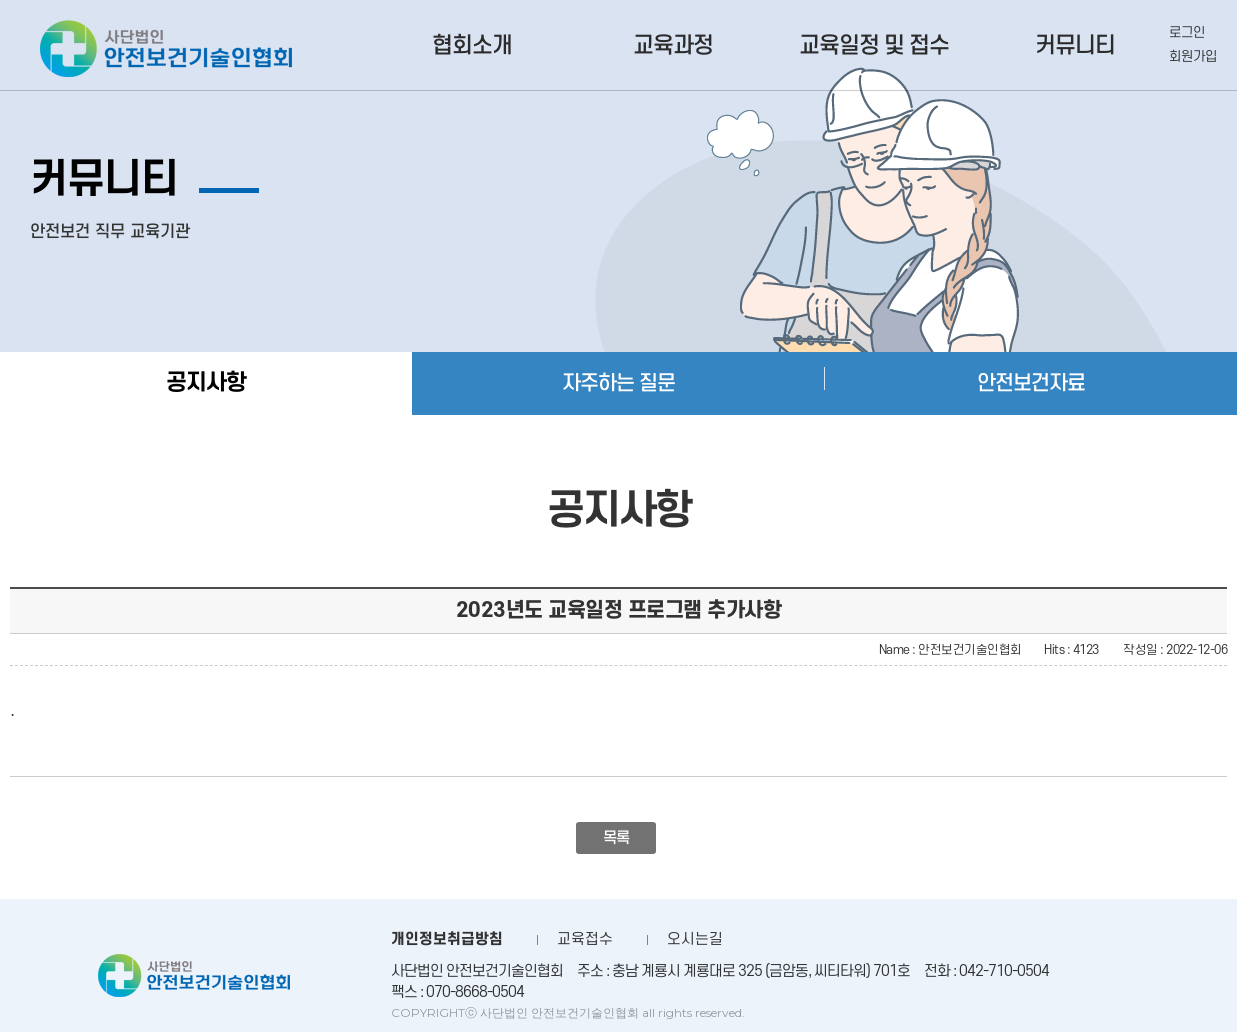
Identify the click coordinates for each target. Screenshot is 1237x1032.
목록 (616, 838)
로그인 (1187, 32)
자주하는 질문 (618, 383)
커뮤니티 (1075, 46)
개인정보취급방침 (447, 939)
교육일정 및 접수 (874, 46)
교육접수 (585, 939)
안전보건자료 (1031, 383)
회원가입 (1193, 56)
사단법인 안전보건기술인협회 (166, 48)
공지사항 (206, 383)
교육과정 (673, 46)
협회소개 (472, 46)
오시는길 (695, 939)
